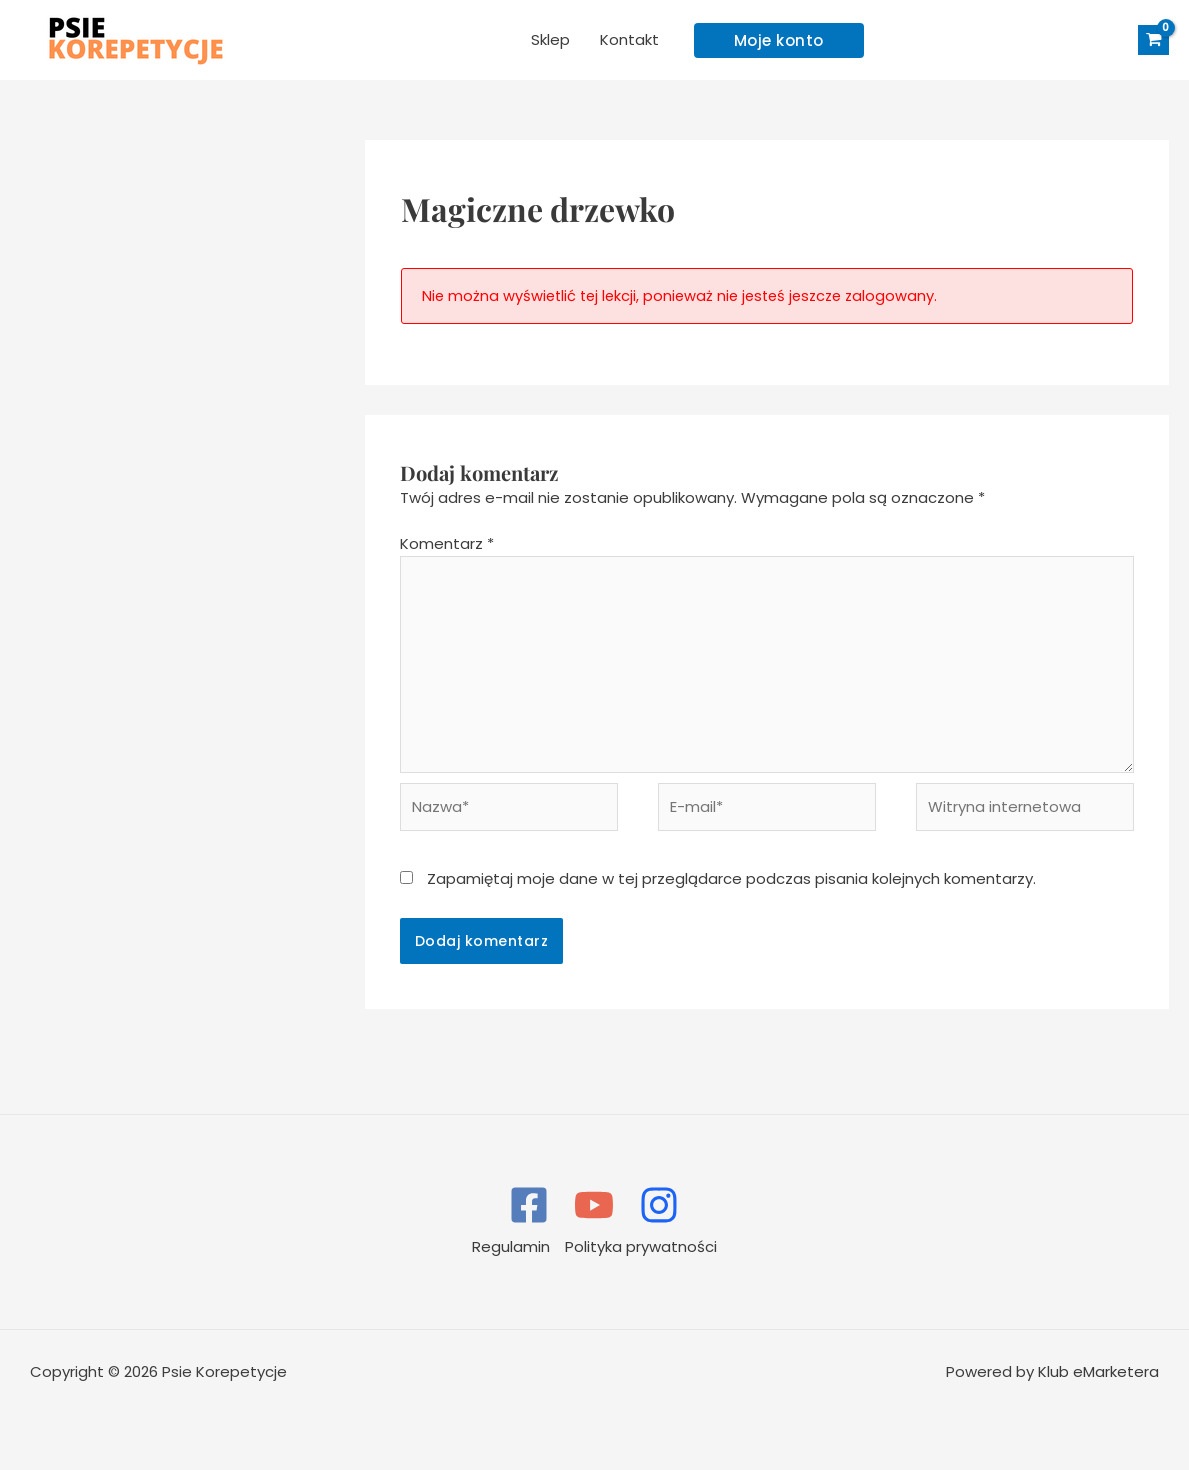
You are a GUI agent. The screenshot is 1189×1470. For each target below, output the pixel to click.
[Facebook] (529, 1205)
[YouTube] (594, 1205)
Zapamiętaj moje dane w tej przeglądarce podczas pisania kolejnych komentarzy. (731, 878)
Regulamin (511, 1246)
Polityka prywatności (641, 1246)
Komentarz (447, 543)
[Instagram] (659, 1205)
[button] (779, 40)
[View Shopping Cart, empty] (1153, 40)
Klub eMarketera (1098, 1371)
